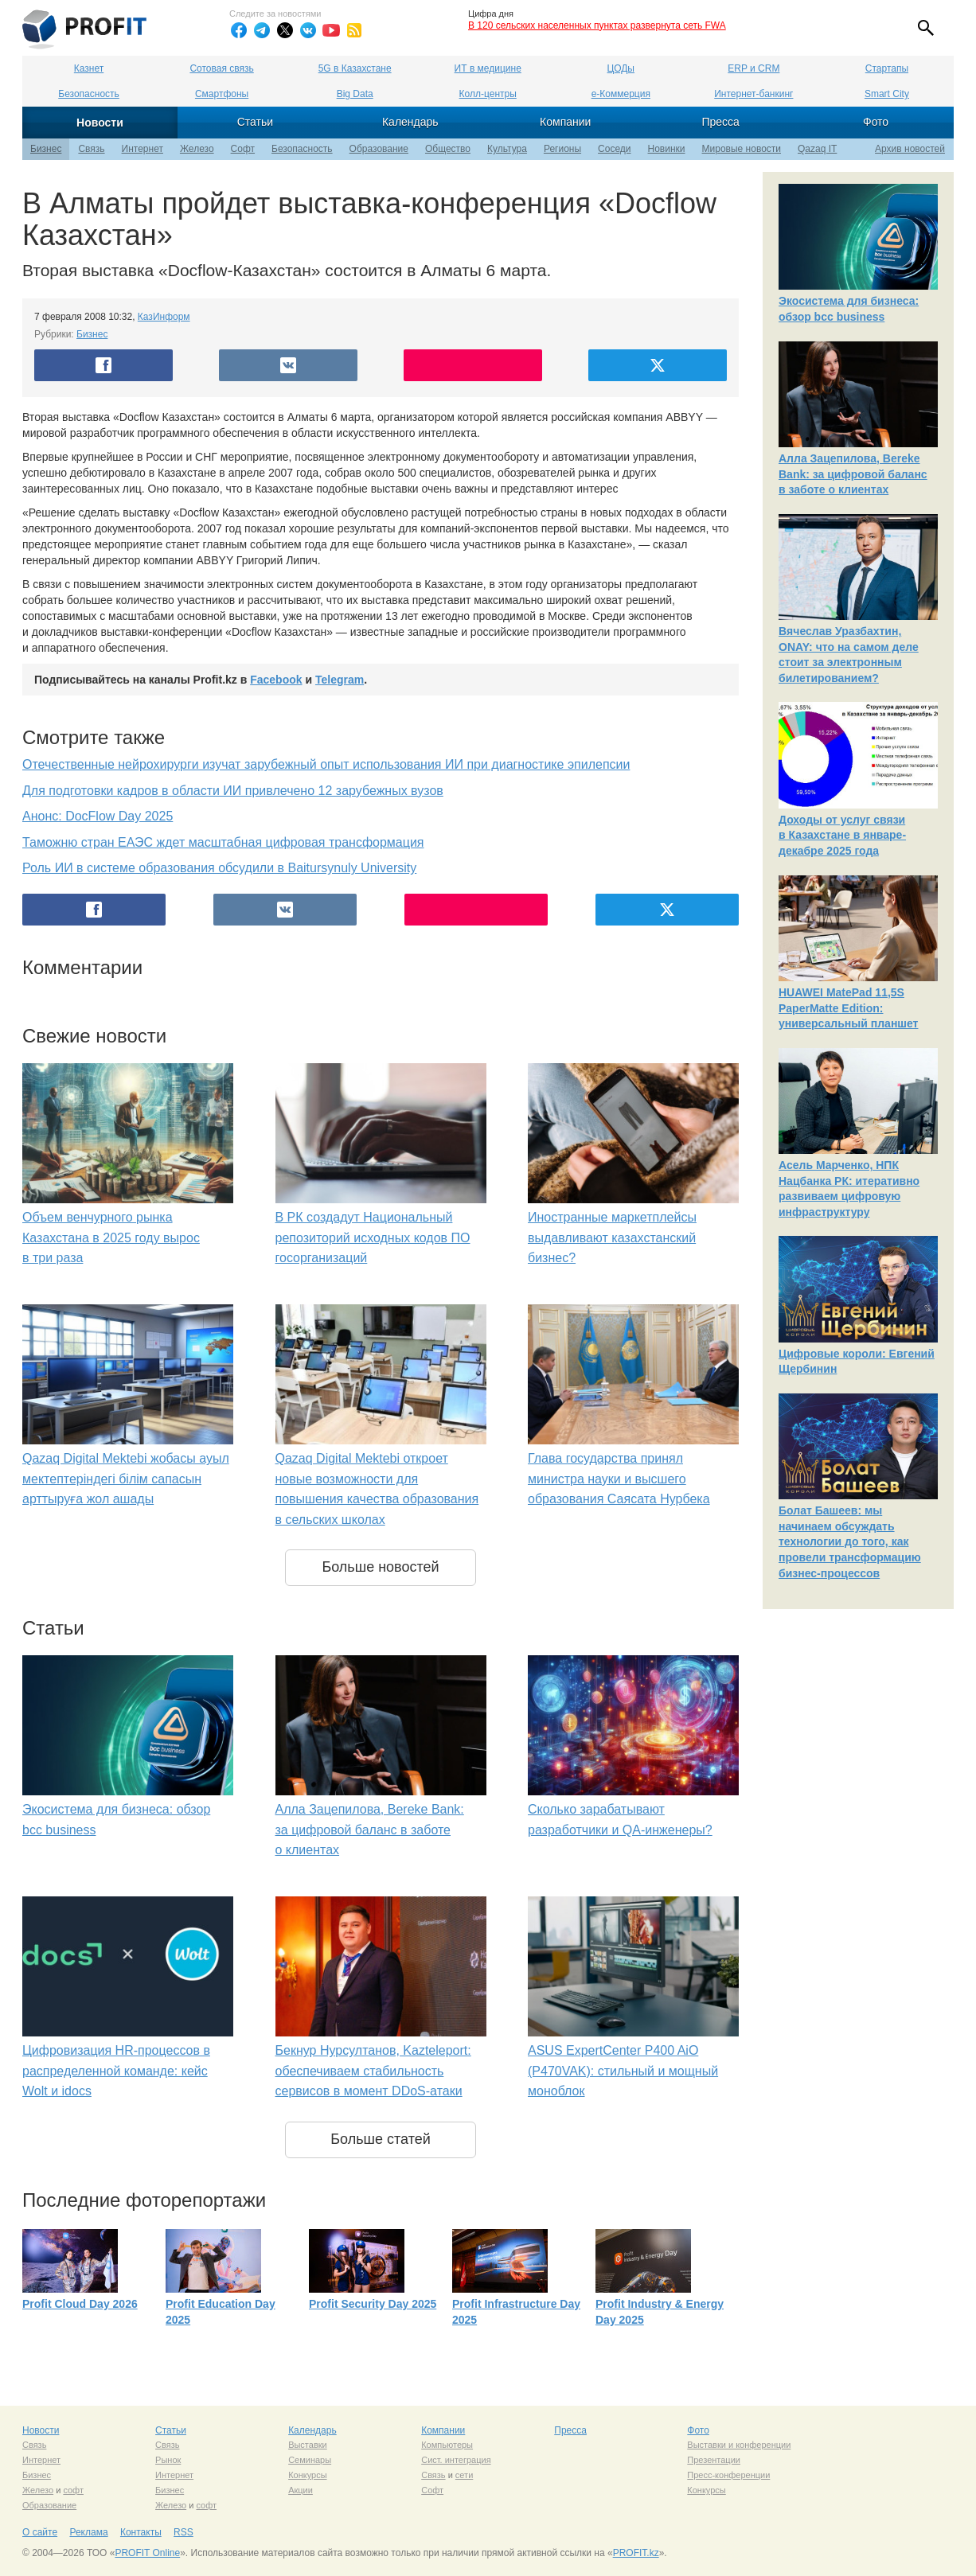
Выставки (307, 2444)
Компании (565, 121)
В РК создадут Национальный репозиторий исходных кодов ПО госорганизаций (372, 1237)
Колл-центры (488, 93)
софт (73, 2490)
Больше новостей (380, 1567)
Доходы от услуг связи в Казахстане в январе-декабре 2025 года (842, 835)
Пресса (720, 121)
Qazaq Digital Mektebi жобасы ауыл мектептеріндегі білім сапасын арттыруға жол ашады (125, 1479)
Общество (447, 148)
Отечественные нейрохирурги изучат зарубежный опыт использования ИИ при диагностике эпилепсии (326, 764)
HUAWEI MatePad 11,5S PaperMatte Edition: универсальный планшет (848, 1008)
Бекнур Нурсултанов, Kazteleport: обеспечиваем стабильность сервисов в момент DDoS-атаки (373, 2071)
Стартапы (886, 68)
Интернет (142, 148)
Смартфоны (221, 93)
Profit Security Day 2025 (372, 2303)
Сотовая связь (221, 68)
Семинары (309, 2460)
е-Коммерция (620, 93)
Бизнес (45, 148)
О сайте (39, 2532)
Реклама (88, 2532)
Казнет (88, 68)
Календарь (410, 121)
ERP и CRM (753, 68)
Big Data (355, 93)
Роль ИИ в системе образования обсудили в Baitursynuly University (219, 868)
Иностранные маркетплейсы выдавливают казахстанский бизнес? (612, 1237)
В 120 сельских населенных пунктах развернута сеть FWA (597, 25)
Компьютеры (447, 2444)
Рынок (168, 2460)
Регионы (562, 148)
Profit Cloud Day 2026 (80, 2303)
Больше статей (380, 2139)
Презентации (713, 2460)
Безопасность (88, 93)
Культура (507, 148)
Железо (197, 148)
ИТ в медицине (488, 68)
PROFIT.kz (636, 2552)
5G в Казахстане (355, 68)
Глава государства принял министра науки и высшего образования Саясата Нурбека (619, 1479)
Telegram (339, 679)
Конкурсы (307, 2475)
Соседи (614, 148)
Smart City (887, 93)
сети (464, 2475)
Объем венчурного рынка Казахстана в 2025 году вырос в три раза (111, 1237)
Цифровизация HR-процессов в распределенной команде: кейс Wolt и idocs (116, 2071)
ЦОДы (620, 68)
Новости (99, 122)
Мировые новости (741, 148)
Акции (300, 2490)
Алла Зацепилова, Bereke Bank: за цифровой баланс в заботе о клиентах (369, 1829)
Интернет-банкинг (753, 93)
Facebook (276, 679)
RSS (183, 2532)
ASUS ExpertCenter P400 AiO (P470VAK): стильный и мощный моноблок (623, 2071)
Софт (243, 148)
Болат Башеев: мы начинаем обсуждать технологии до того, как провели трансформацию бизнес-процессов (850, 1541)
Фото (875, 121)
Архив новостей (910, 148)
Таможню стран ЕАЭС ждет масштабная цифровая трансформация (223, 842)
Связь (91, 148)
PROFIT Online (147, 2552)
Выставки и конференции (739, 2444)
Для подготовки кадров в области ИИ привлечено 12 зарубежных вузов (232, 790)
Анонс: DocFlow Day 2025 (97, 816)
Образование (378, 148)
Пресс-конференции (728, 2475)
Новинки (666, 148)
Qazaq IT (817, 148)
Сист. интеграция (455, 2460)
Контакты (141, 2532)
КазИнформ (164, 316)
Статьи (255, 121)
